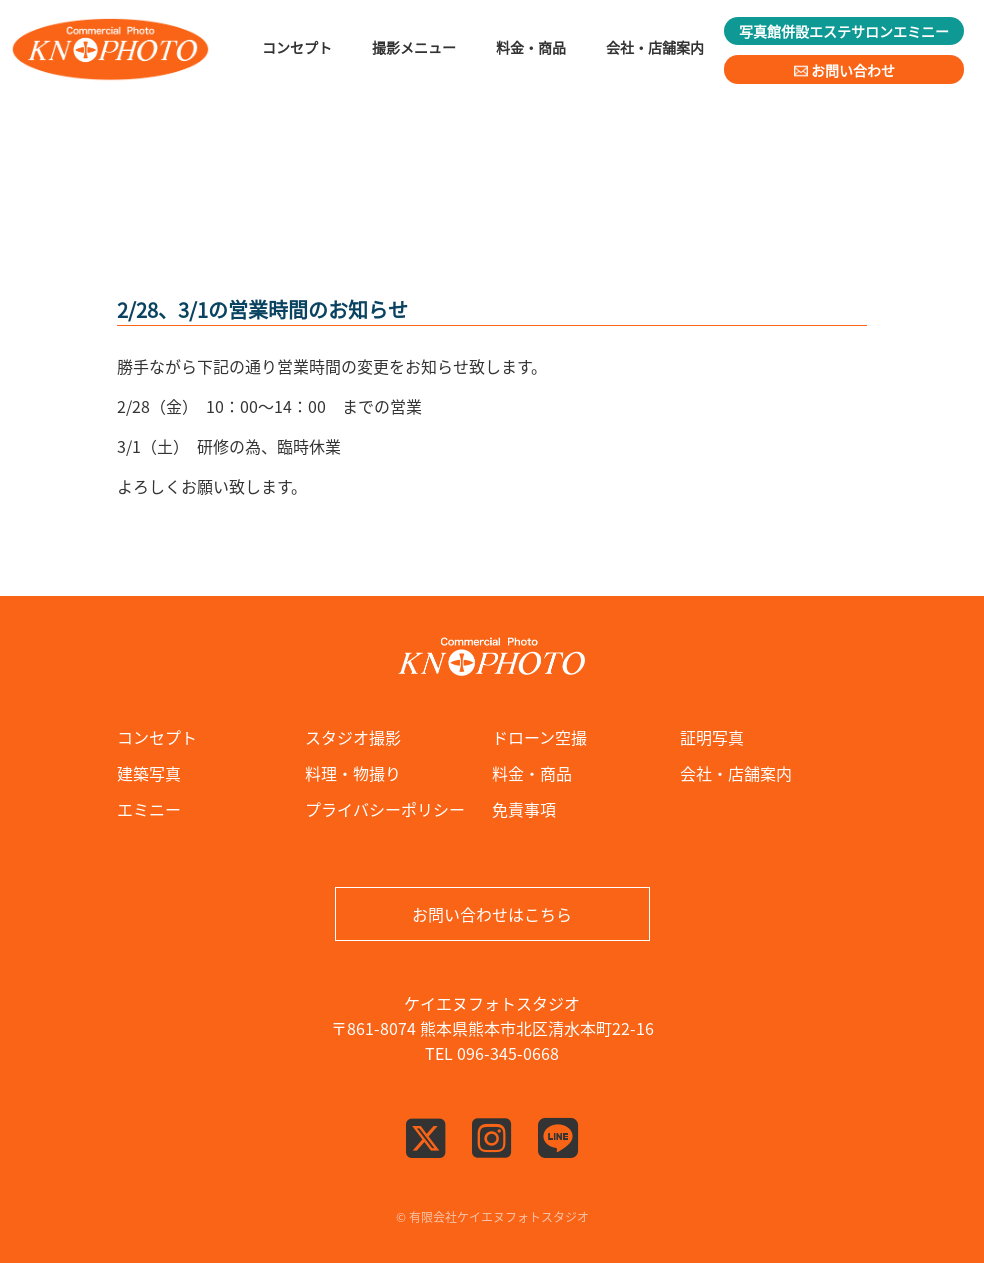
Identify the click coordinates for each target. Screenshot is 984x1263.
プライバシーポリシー (385, 809)
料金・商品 (532, 773)
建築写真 (149, 773)
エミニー (149, 809)
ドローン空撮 (539, 737)
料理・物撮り (353, 773)
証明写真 (712, 737)
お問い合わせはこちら (492, 914)
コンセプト (157, 737)
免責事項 (524, 809)
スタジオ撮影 (353, 737)
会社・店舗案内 (736, 773)
